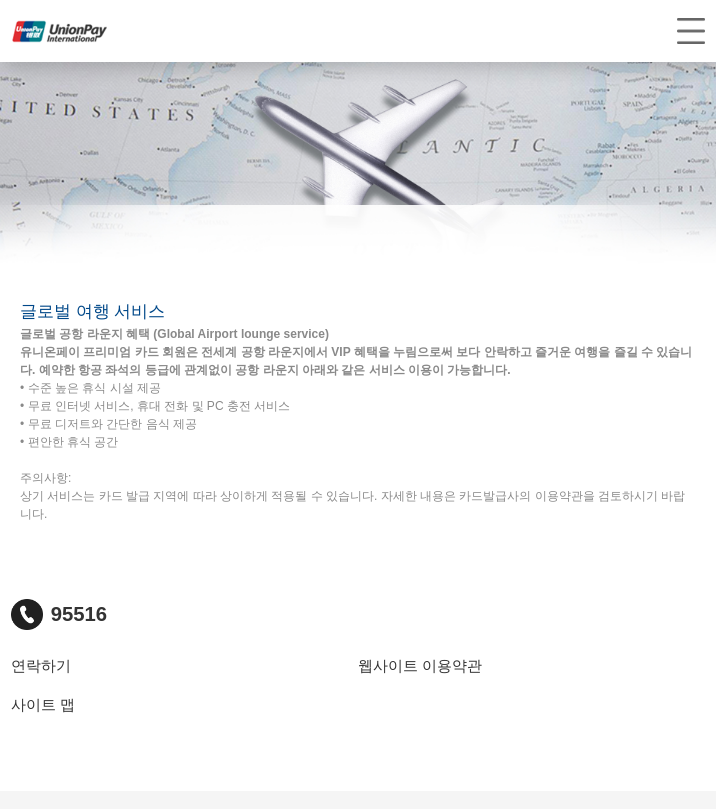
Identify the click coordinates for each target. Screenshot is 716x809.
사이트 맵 (43, 705)
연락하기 (41, 666)
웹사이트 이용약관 (420, 666)
